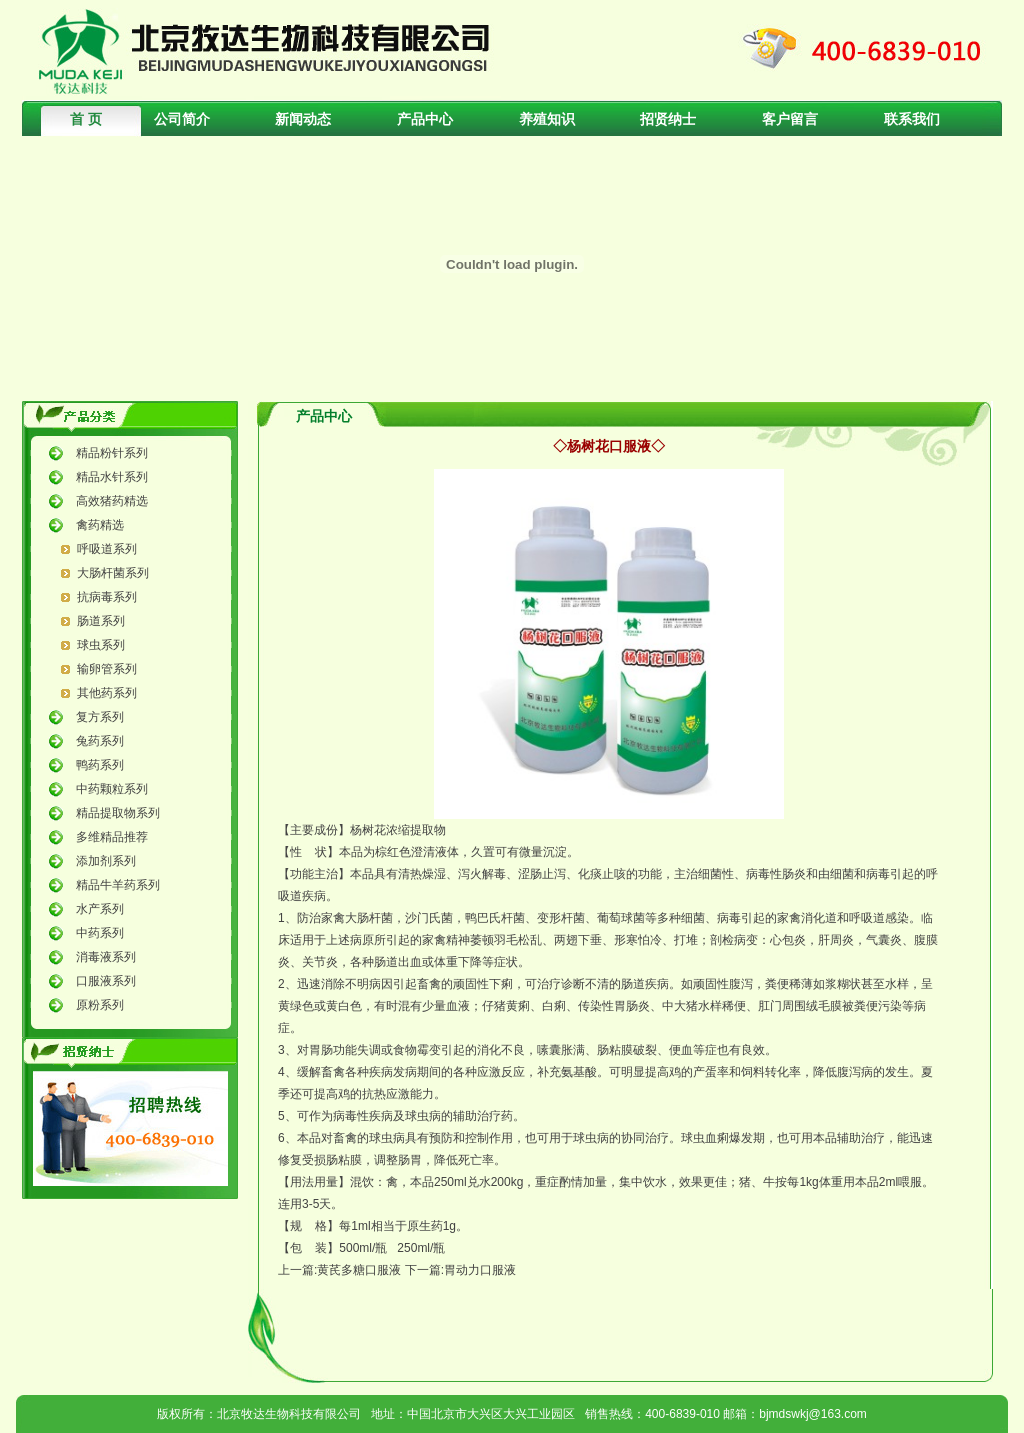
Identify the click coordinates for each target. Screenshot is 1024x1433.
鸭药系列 (100, 765)
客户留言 (790, 119)
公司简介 (182, 119)
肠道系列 (101, 621)
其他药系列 (107, 693)
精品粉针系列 (112, 453)
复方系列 (100, 717)
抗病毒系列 (107, 597)
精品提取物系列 (118, 813)
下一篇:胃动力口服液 (460, 1270)
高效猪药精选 (112, 501)
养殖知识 (547, 119)
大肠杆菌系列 (113, 573)
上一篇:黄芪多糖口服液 (339, 1270)
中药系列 (100, 933)
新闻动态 (303, 119)
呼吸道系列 (107, 549)
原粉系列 (100, 1005)
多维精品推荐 (112, 837)
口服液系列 (106, 981)
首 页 (86, 119)
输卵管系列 (107, 669)
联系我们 (912, 119)
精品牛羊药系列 (118, 885)
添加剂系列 (106, 861)
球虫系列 (101, 645)
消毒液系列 (106, 957)
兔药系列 (100, 741)
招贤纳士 (668, 119)
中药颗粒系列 (112, 789)
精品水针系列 (112, 477)
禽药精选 (100, 525)
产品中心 (425, 119)
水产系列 (100, 909)
